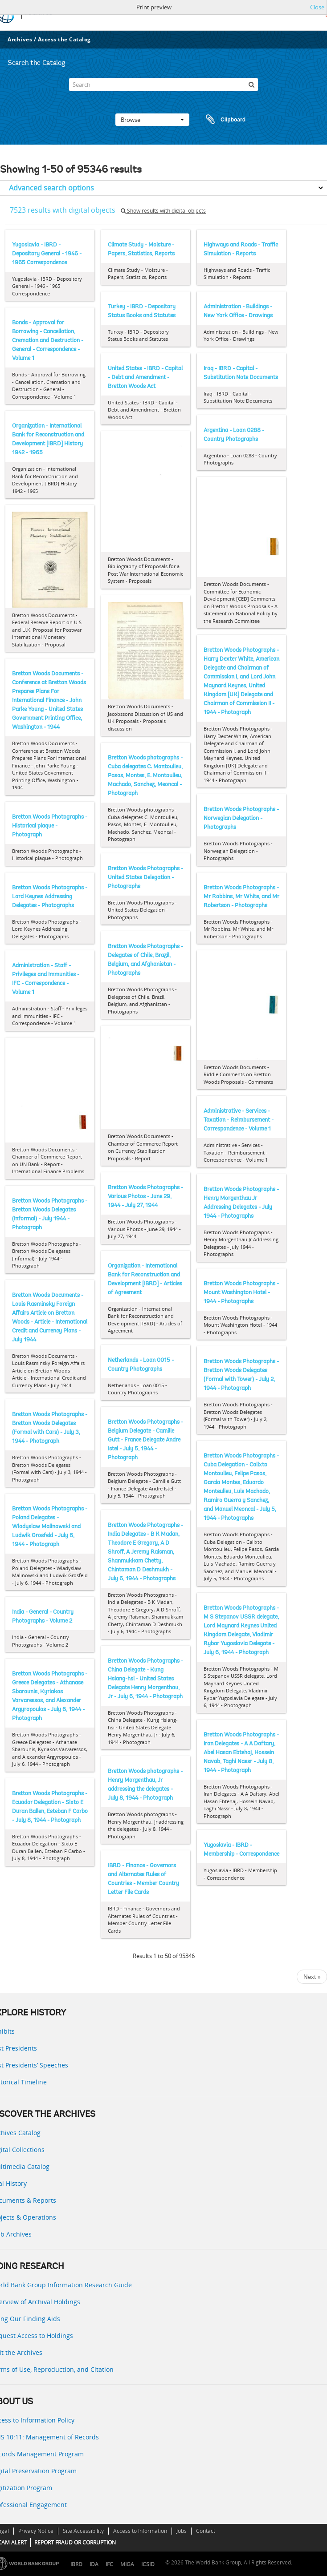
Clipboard (221, 120)
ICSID (148, 2564)
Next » (311, 1977)
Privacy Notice (35, 2531)
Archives (20, 39)
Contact (205, 2531)
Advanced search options (51, 188)
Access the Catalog (64, 39)
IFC (109, 2564)
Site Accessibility (83, 2531)
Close (317, 7)
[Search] (163, 84)
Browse (152, 120)
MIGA (127, 2564)
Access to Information (140, 2531)
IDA (94, 2564)
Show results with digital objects (163, 210)
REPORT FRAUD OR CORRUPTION (75, 2542)
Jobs (181, 2531)
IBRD (76, 2564)
